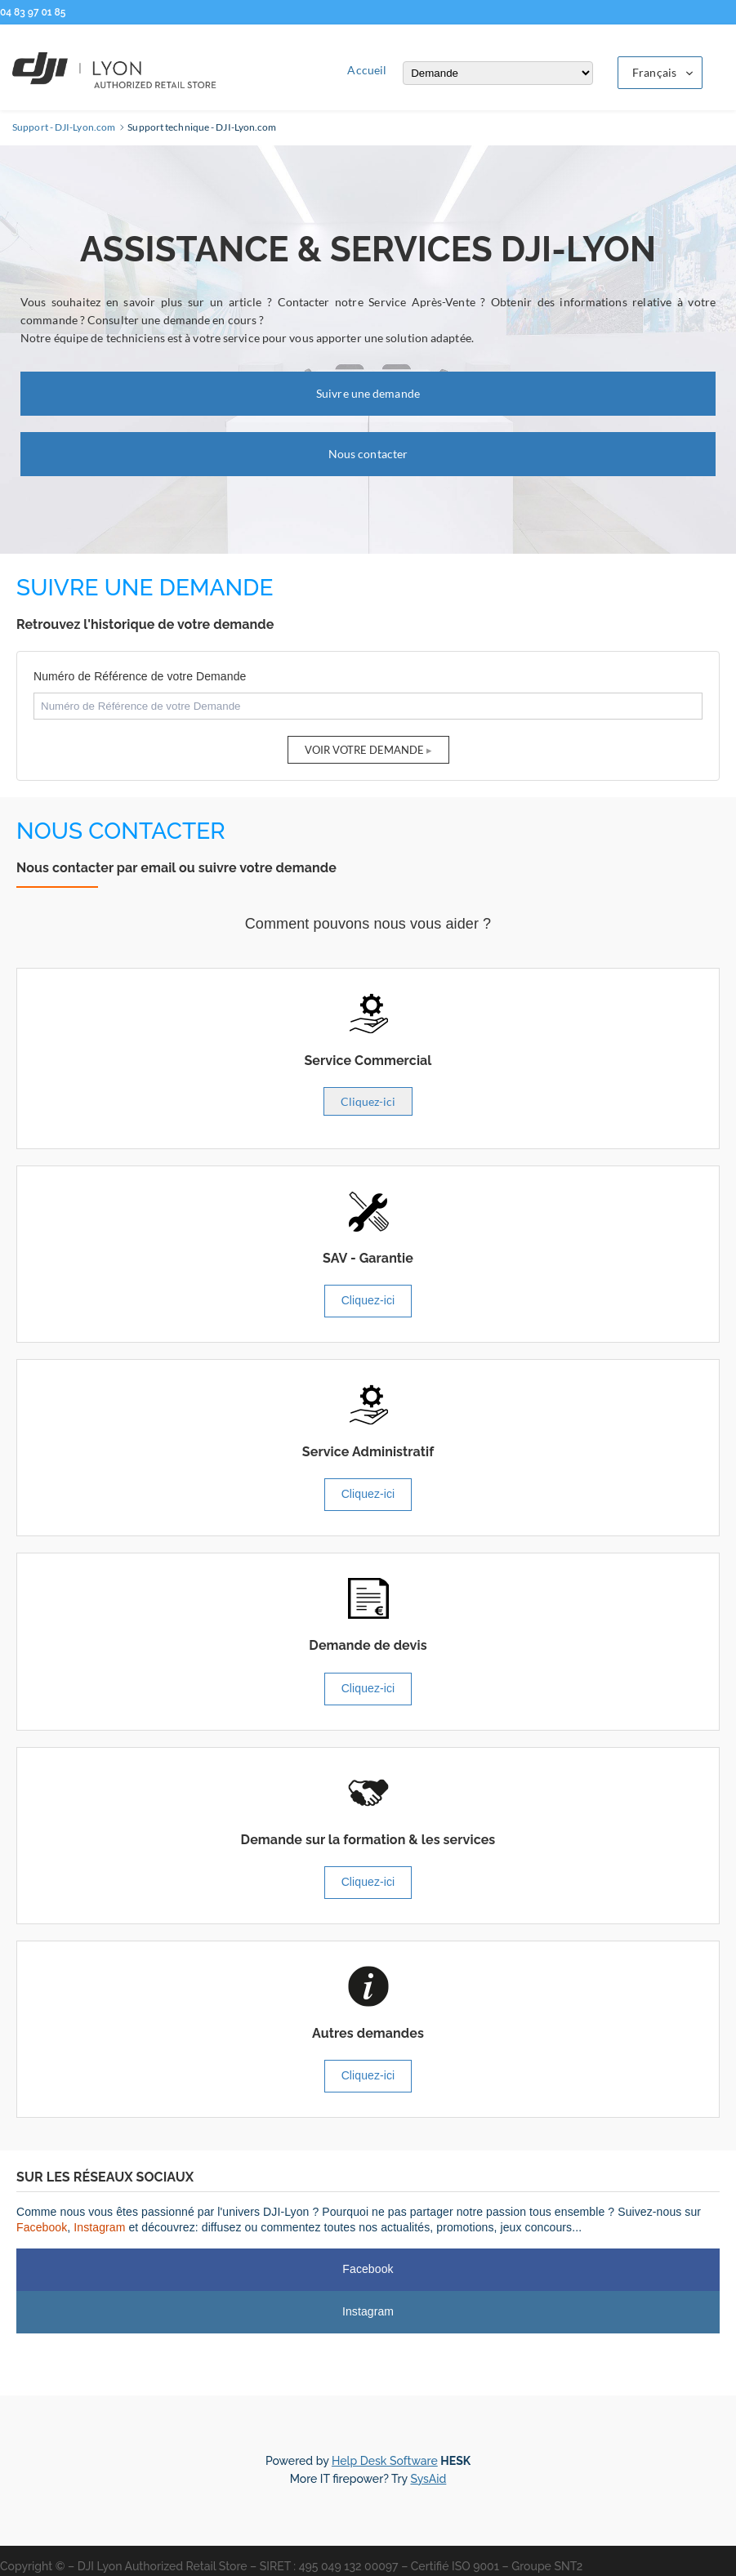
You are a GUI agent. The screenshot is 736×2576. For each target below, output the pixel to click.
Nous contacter (368, 454)
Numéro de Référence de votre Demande (139, 676)
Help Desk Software (385, 2460)
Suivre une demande (368, 393)
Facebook (41, 2227)
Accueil (366, 70)
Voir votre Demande (364, 749)
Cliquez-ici (368, 1101)
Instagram (99, 2227)
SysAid (428, 2478)
